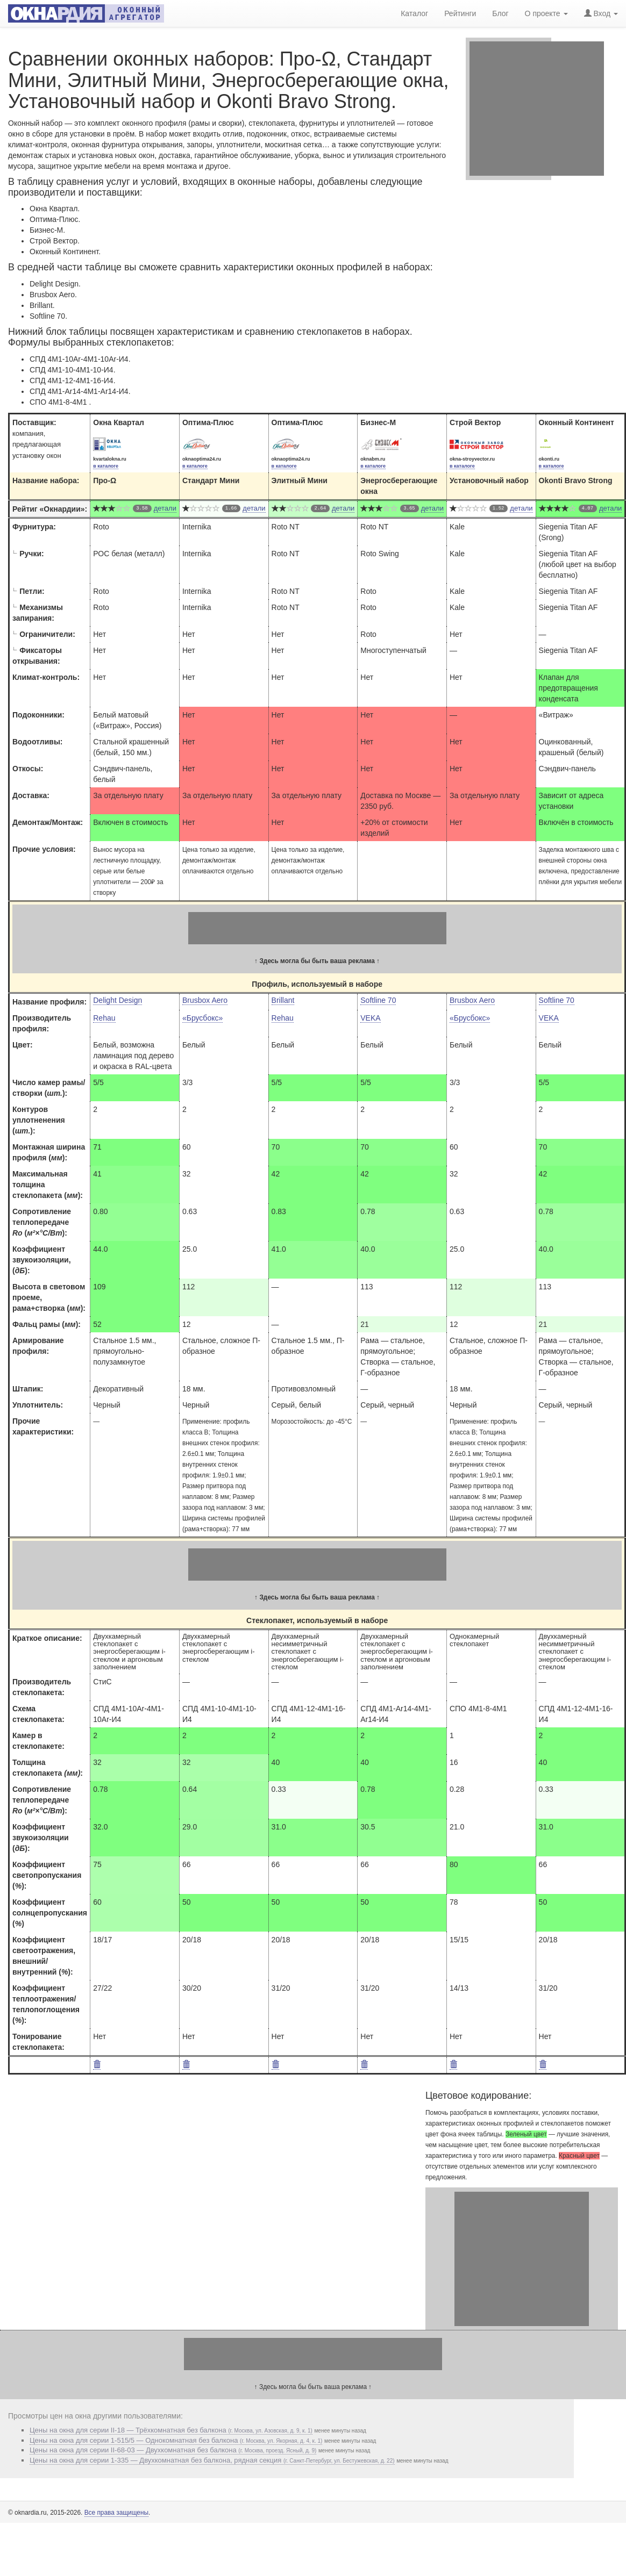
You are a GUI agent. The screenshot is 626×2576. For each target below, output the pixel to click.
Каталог (414, 13)
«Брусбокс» (202, 1018)
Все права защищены (116, 2512)
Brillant (283, 1000)
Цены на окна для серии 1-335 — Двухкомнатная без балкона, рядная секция (212, 2460)
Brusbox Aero (204, 1000)
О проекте (546, 13)
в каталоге (105, 466)
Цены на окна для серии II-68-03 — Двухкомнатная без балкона (173, 2450)
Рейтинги (460, 13)
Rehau (104, 1018)
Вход (601, 13)
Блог (500, 13)
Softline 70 (378, 1000)
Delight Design (117, 1000)
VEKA (370, 1018)
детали (165, 508)
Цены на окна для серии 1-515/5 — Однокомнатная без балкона (176, 2440)
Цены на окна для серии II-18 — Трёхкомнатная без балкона (171, 2430)
